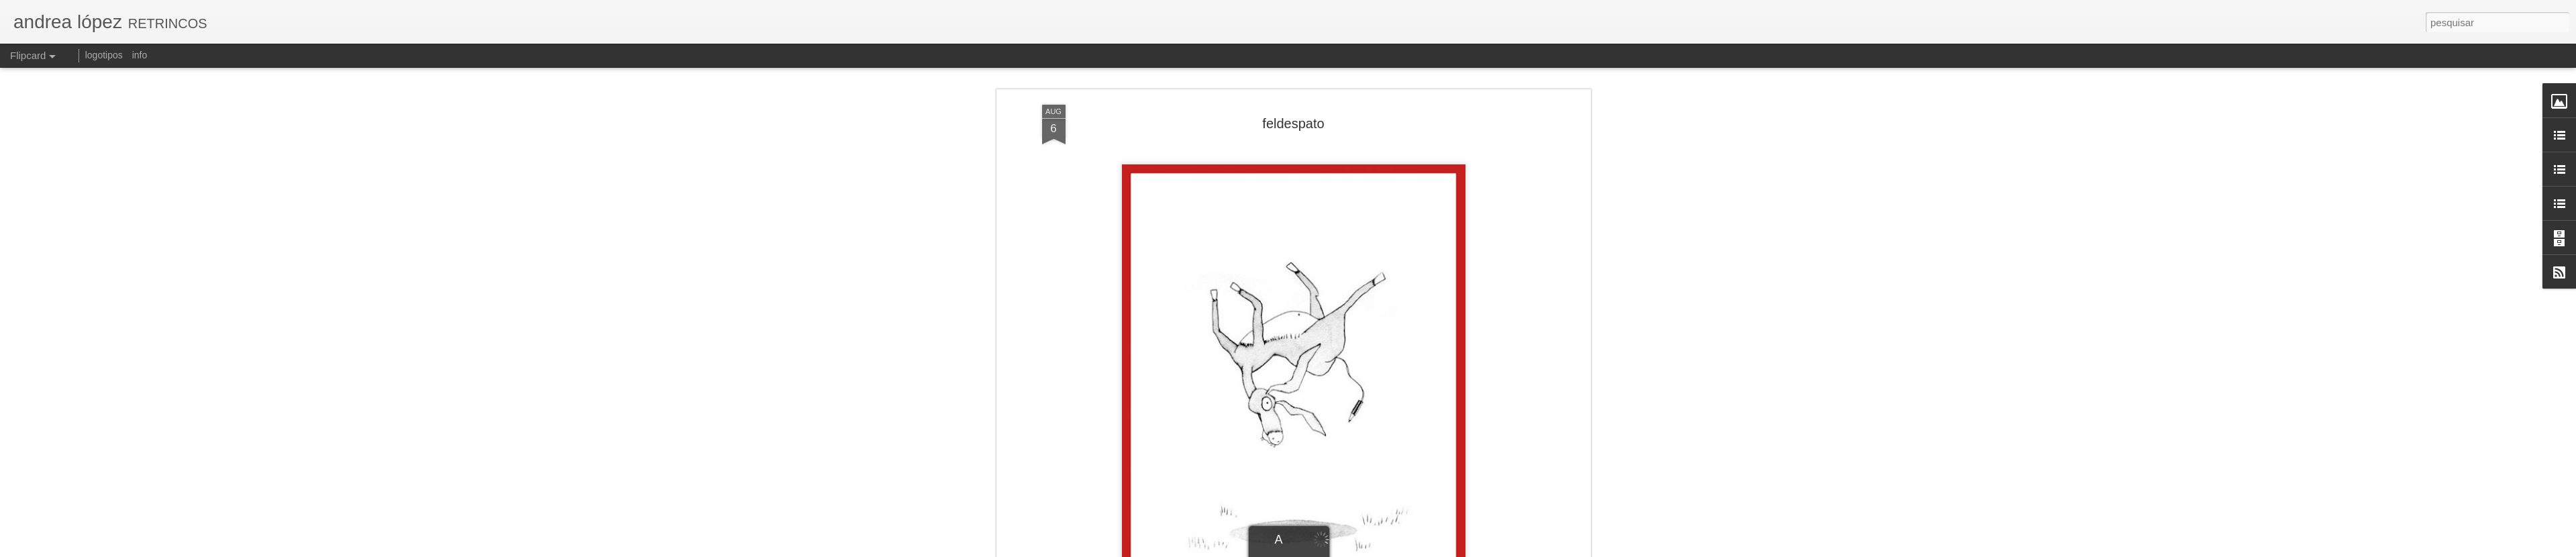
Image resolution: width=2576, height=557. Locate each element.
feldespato (1293, 123)
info (140, 55)
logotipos (104, 55)
